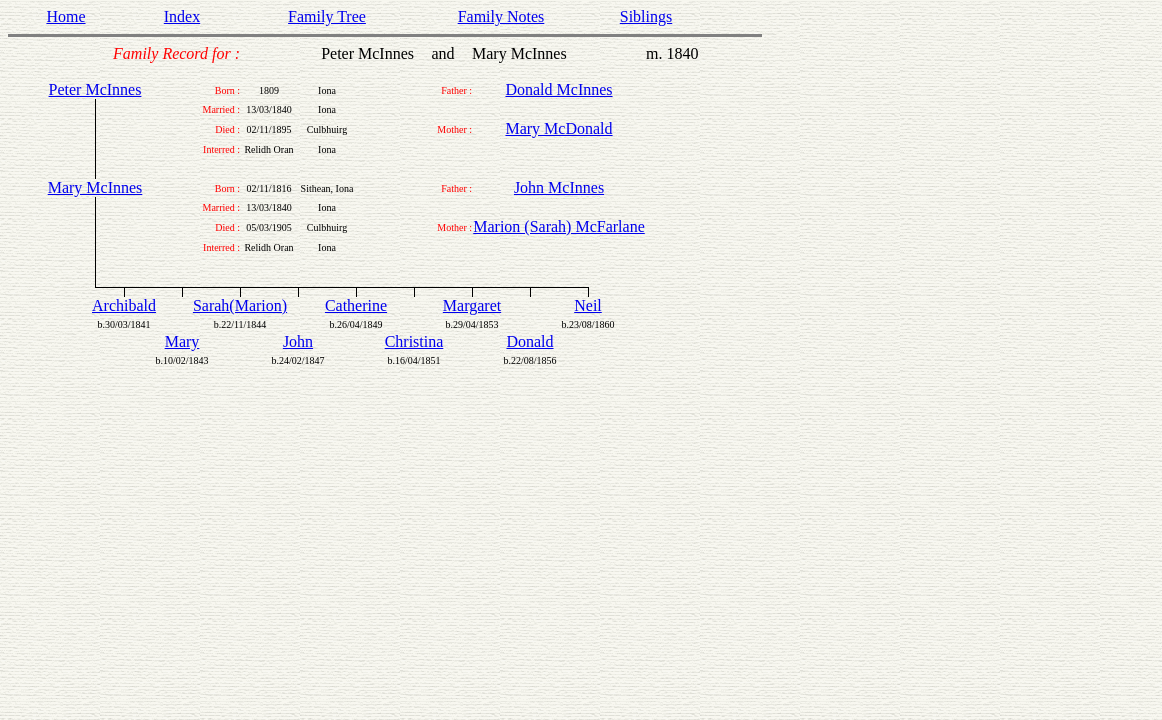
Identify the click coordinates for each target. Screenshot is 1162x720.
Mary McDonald (558, 128)
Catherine (356, 305)
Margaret (472, 305)
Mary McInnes (95, 187)
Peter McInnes (95, 89)
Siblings (646, 16)
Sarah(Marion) (240, 305)
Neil (588, 305)
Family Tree (327, 16)
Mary (182, 341)
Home (65, 16)
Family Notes (501, 16)
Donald (529, 341)
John (298, 341)
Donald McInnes (558, 89)
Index (182, 16)
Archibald (124, 305)
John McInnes (559, 187)
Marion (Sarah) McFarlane (559, 226)
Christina (414, 341)
